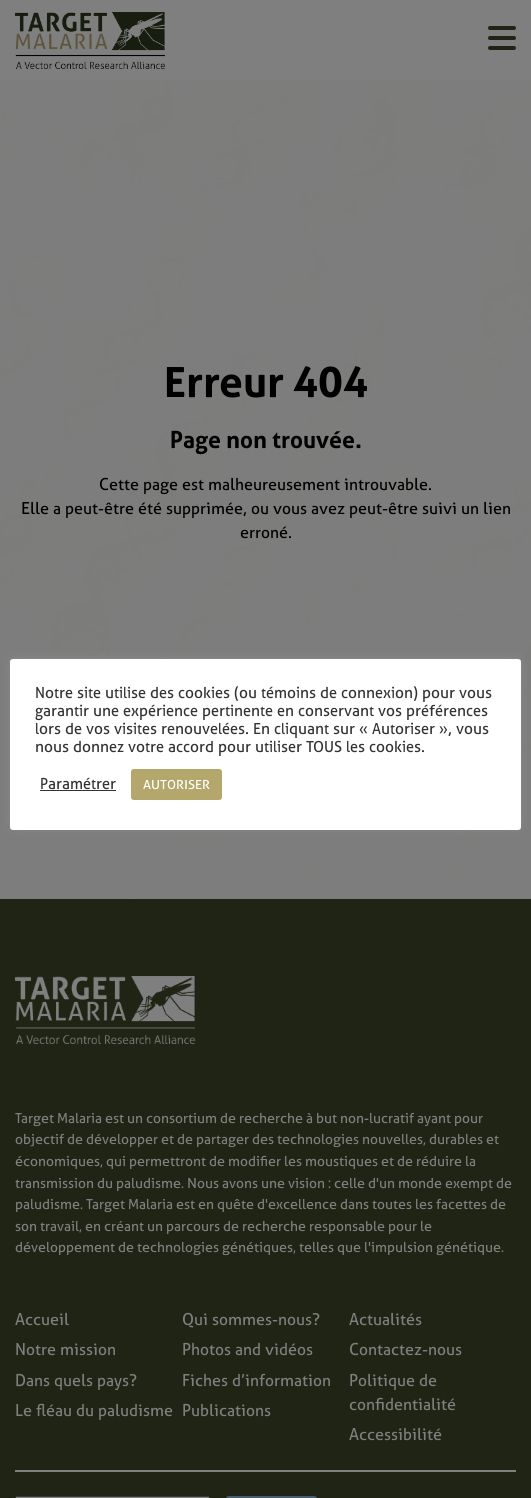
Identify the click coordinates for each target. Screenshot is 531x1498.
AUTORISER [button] (176, 784)
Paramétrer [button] (78, 784)
